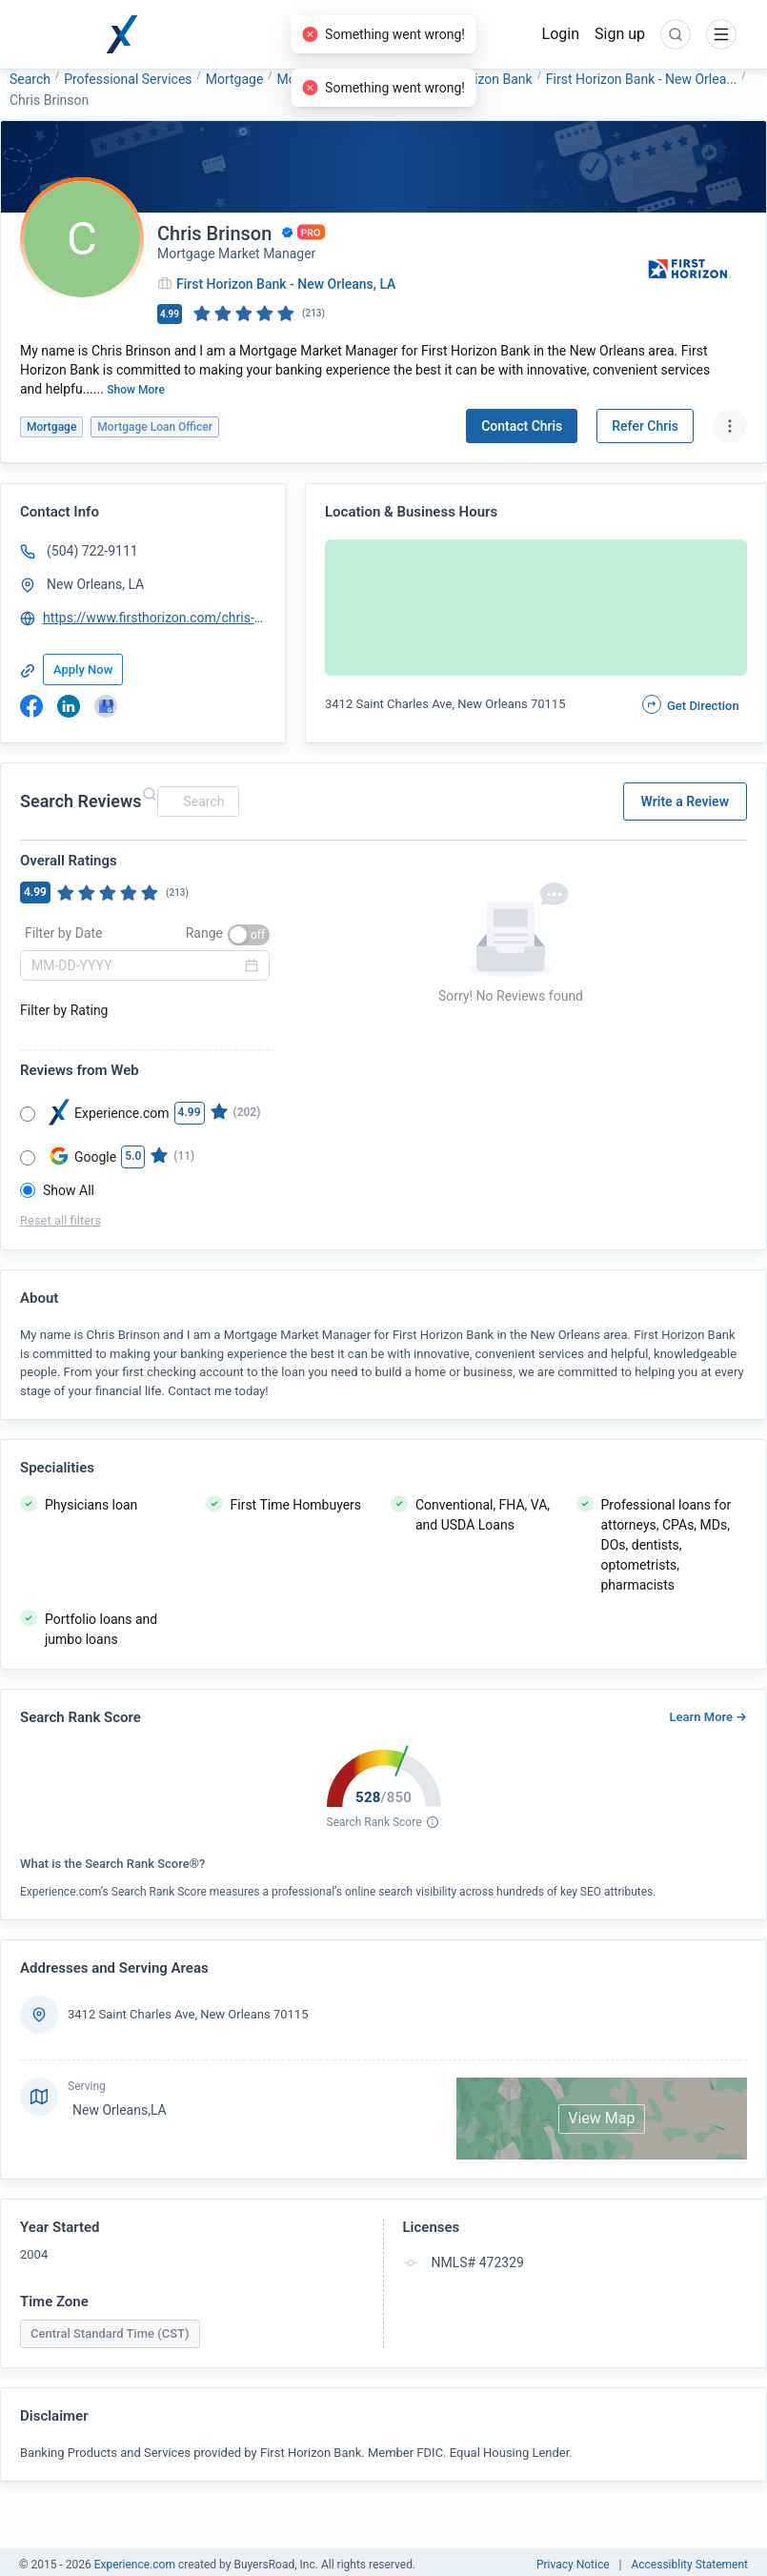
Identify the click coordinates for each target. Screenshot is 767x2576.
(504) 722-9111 (92, 550)
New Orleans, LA (95, 584)
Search (30, 79)
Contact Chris (521, 426)
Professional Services (128, 79)
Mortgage (235, 79)
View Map (601, 2118)
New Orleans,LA (119, 2110)
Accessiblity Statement (689, 2564)
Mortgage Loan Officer (343, 79)
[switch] (249, 934)
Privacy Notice (573, 2564)
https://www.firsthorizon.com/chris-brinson (155, 617)
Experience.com (136, 2564)
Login (560, 34)
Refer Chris (645, 426)
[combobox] (195, 801)
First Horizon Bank (477, 79)
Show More (136, 389)
